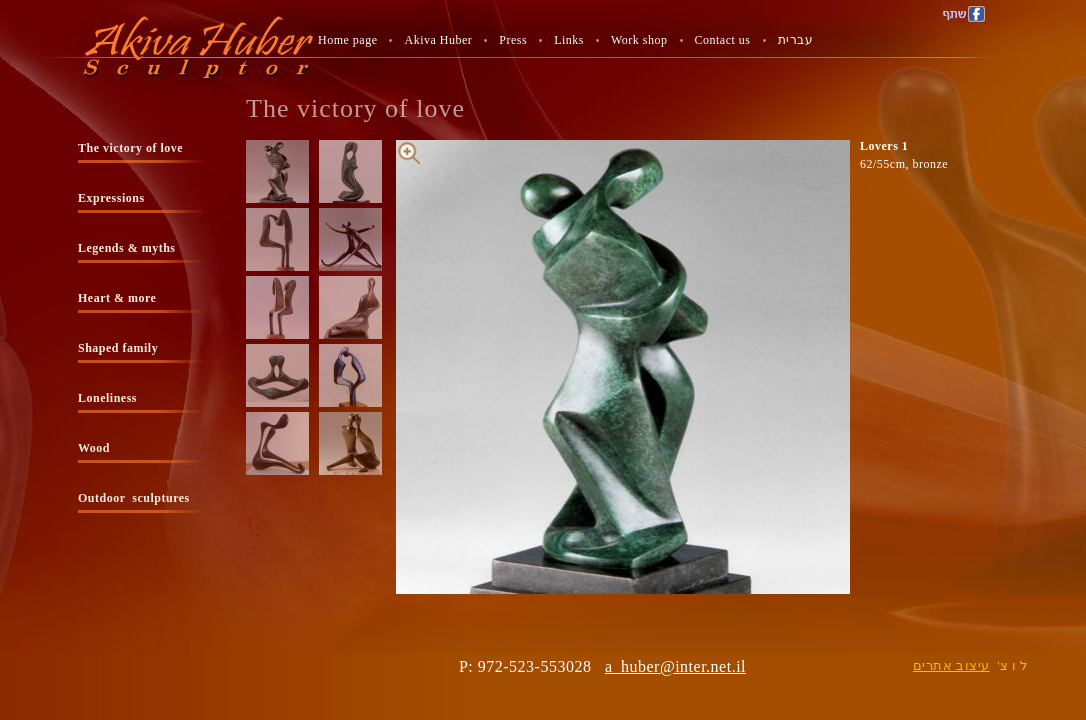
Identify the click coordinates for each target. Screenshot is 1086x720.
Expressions (111, 198)
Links (569, 40)
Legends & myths (127, 248)
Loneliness (107, 398)
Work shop (639, 40)
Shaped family (118, 348)
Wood (94, 448)
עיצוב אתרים (951, 665)
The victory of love (130, 148)
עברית (796, 40)
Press (513, 40)
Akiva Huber (438, 40)
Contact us (723, 40)
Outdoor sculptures (134, 498)
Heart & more (117, 298)
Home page (347, 40)
